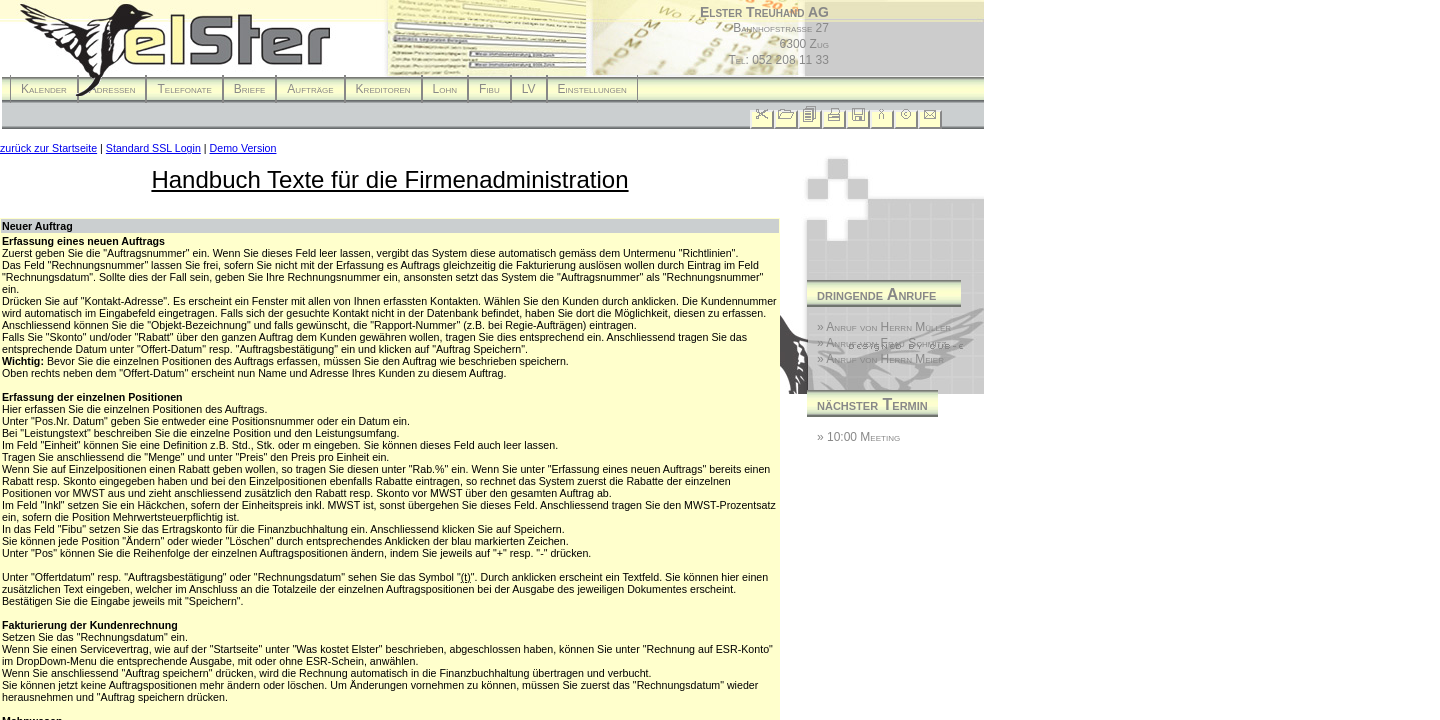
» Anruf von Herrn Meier (880, 359)
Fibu (489, 89)
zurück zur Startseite (48, 148)
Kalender (44, 89)
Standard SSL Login (153, 148)
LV (529, 89)
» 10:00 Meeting (858, 437)
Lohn (445, 89)
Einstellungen (592, 89)
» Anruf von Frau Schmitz (881, 343)
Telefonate (184, 89)
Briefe (250, 89)
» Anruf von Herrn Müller (884, 327)
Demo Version (243, 148)
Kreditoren (383, 89)
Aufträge (310, 89)
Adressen (112, 89)
